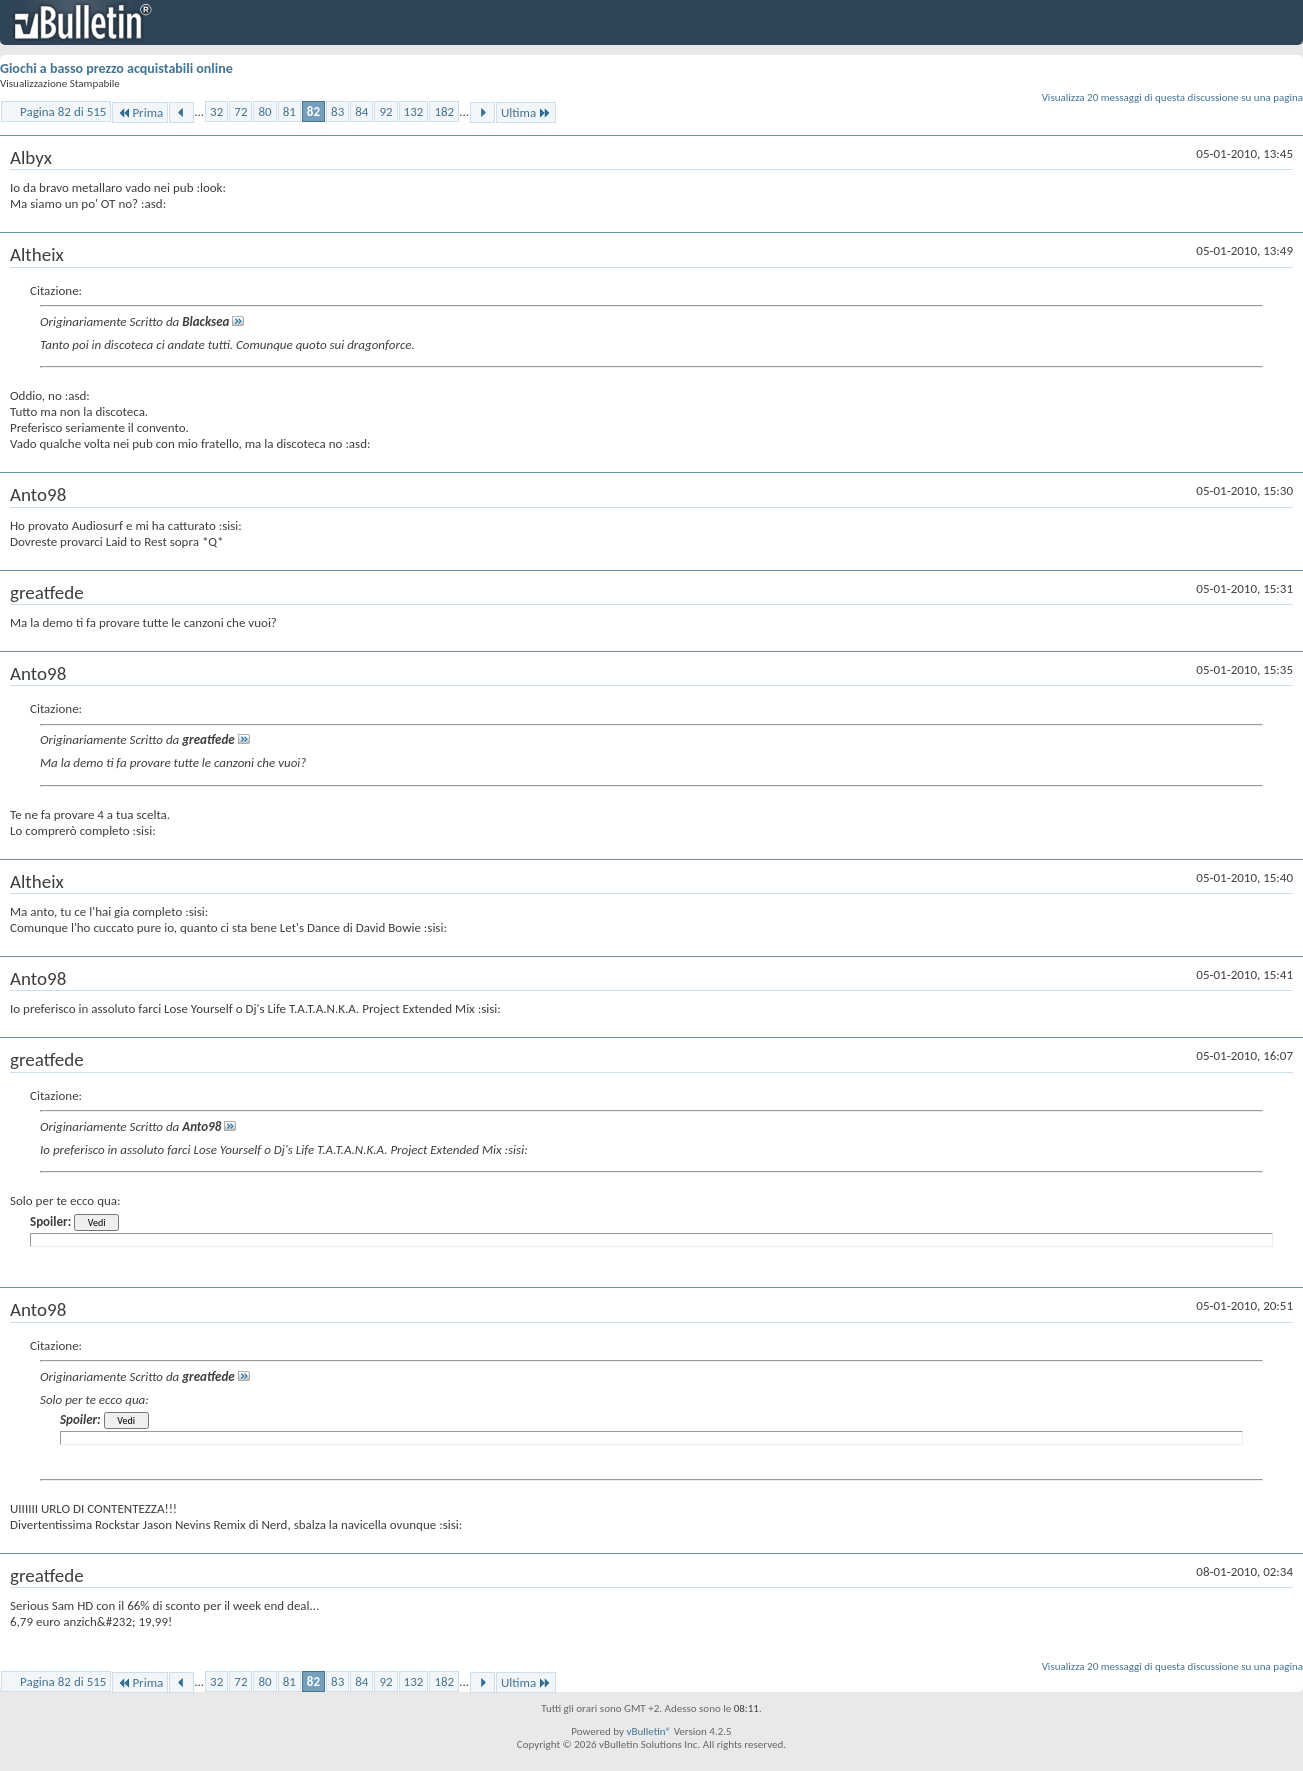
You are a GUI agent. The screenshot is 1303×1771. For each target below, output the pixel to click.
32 (216, 111)
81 (289, 111)
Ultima (526, 112)
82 (313, 111)
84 (361, 111)
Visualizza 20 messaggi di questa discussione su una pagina (1172, 97)
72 (240, 111)
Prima (140, 112)
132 (414, 111)
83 (337, 111)
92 (385, 111)
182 (444, 111)
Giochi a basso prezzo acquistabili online (116, 68)
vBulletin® (648, 1731)
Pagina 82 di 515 (63, 111)
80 (264, 111)
